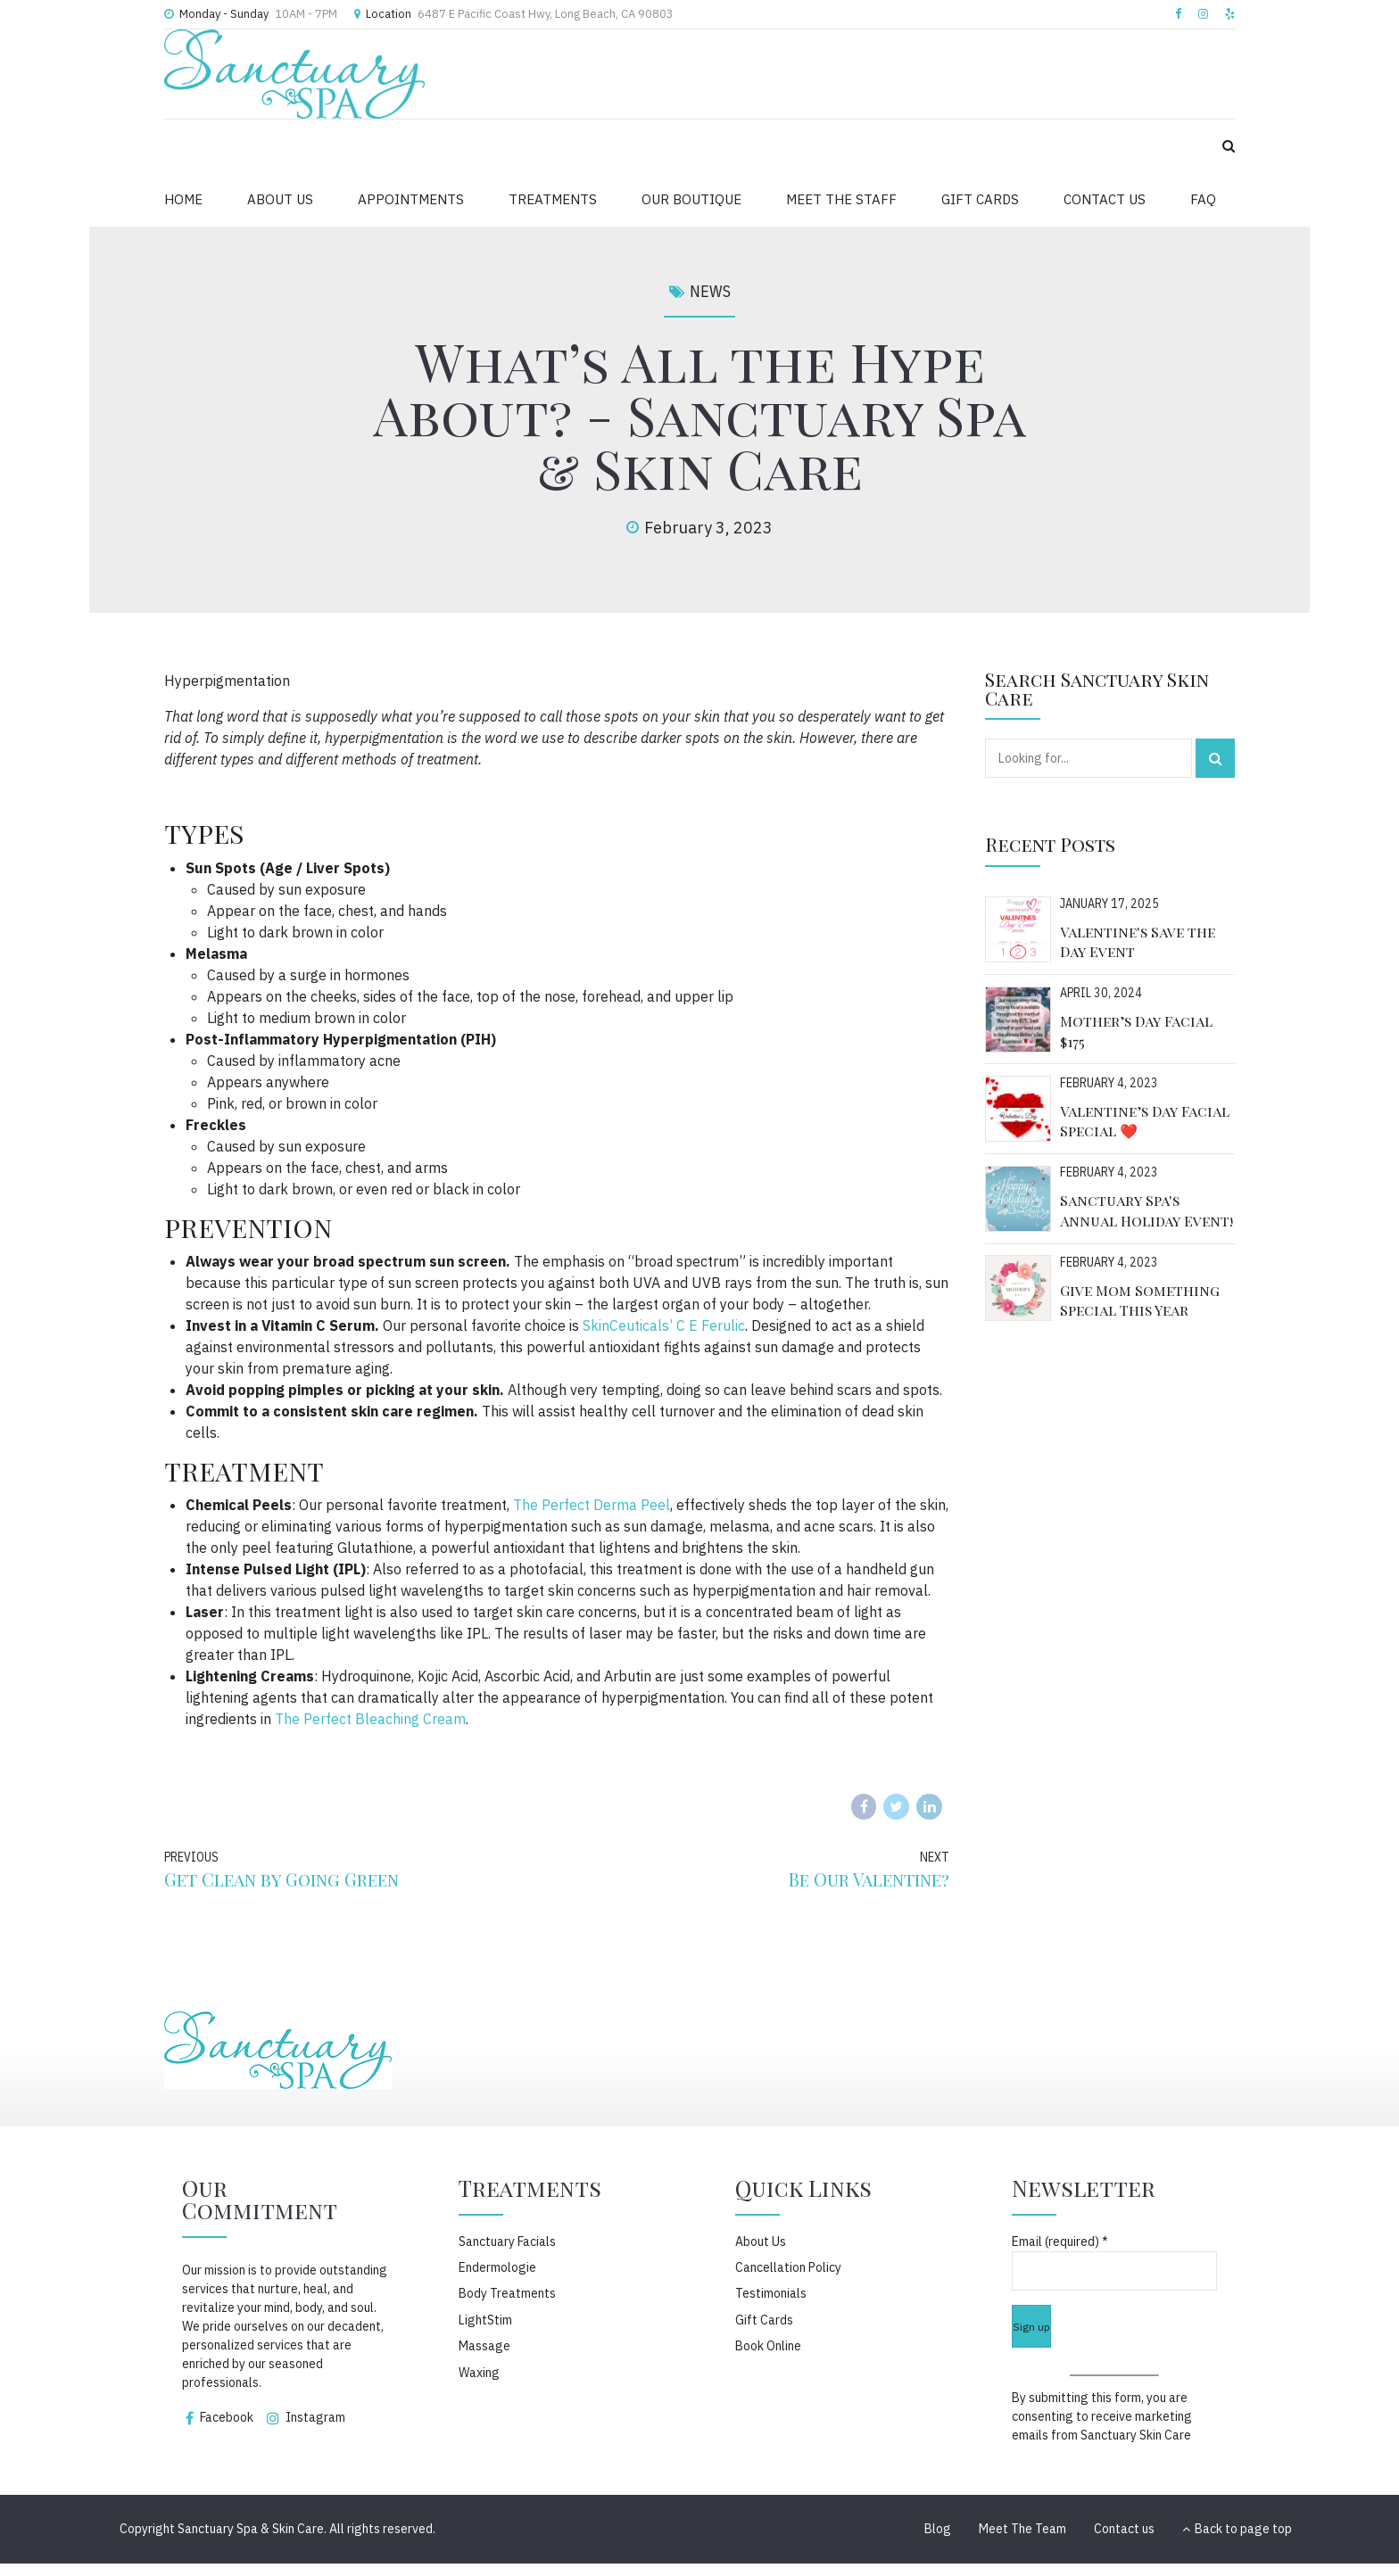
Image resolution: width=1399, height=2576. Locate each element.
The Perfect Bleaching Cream (370, 1719)
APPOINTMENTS (411, 199)
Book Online (768, 2346)
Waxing (479, 2373)
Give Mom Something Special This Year (1140, 1300)
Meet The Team (1022, 2529)
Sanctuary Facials (507, 2241)
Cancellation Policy (788, 2267)
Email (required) (1060, 2241)
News (710, 291)
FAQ (1203, 199)
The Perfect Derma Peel (591, 1505)
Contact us (1124, 2529)
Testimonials (771, 2293)
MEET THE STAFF (841, 199)
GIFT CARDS (980, 199)
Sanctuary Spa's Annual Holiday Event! (1146, 1210)
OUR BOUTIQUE (691, 199)
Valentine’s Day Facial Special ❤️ (1144, 1121)
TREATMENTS (553, 199)
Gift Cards (764, 2320)
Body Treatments (507, 2293)
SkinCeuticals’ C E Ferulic (664, 1325)
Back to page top (1237, 2529)
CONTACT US (1105, 199)
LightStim (485, 2320)
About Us (760, 2241)
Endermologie (497, 2267)
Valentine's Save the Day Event (1137, 941)
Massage (484, 2346)
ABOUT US (280, 199)
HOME (183, 199)
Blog (937, 2529)
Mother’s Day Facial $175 (1136, 1030)
